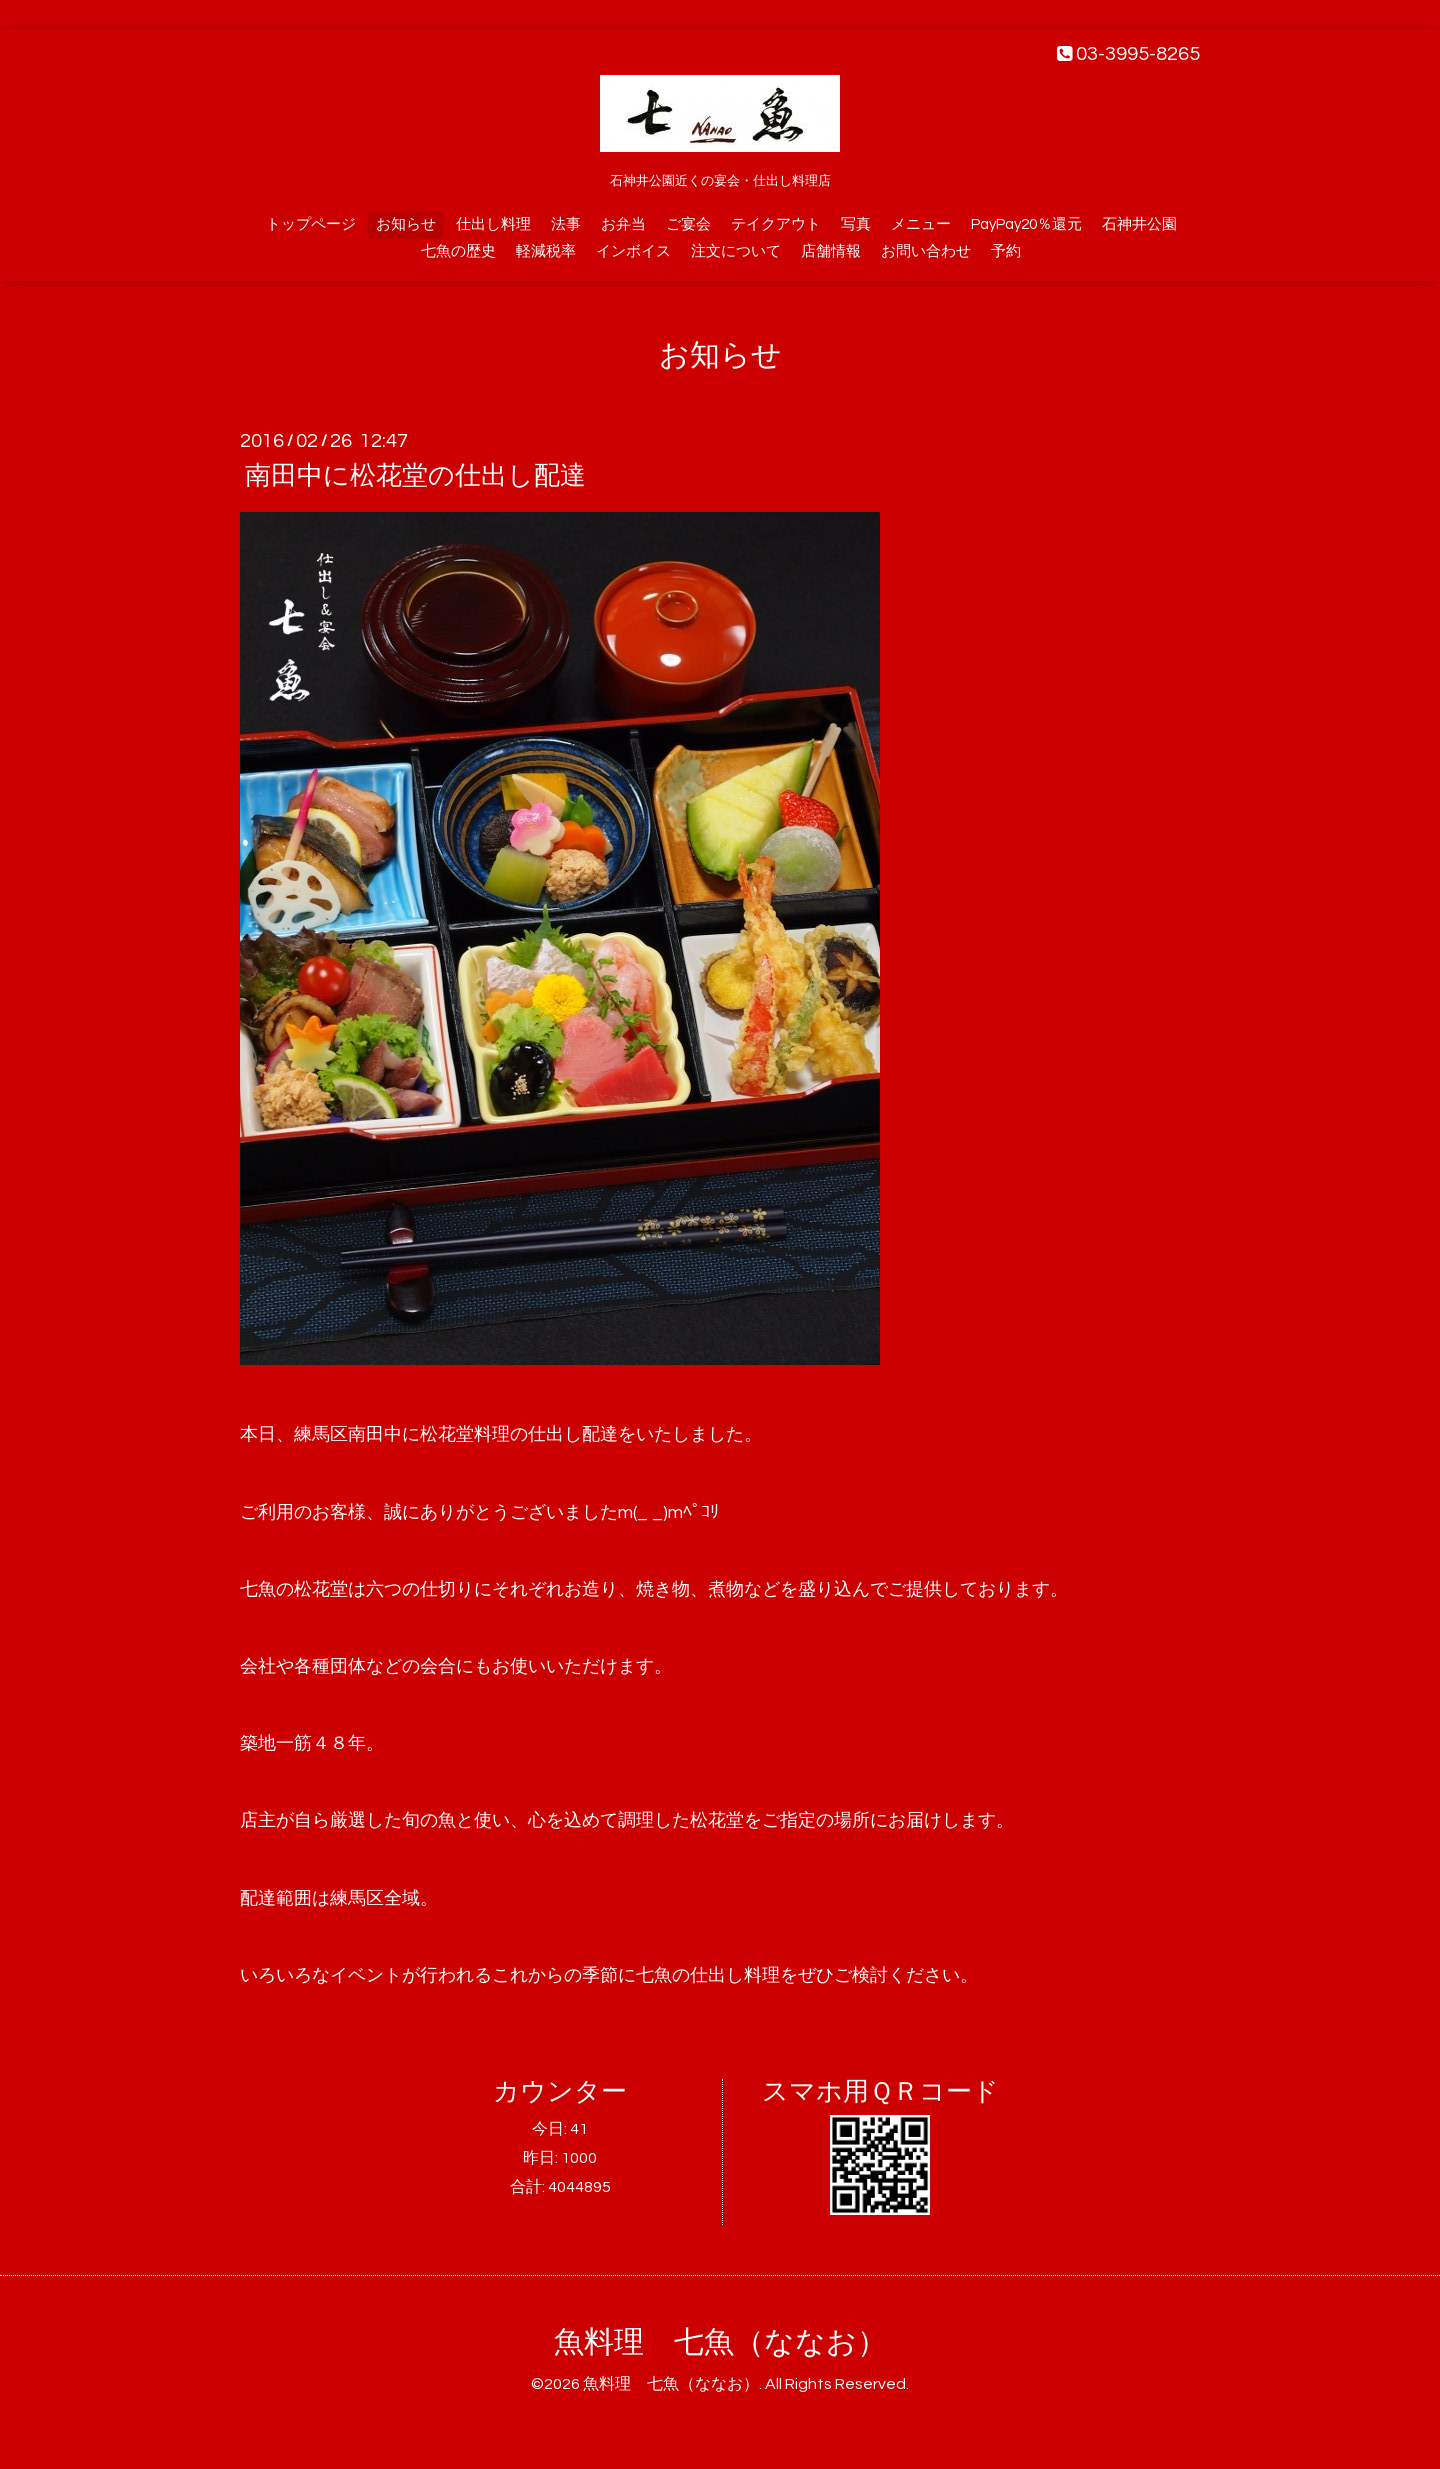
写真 (856, 224)
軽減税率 (546, 251)
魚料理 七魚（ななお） (720, 2342)
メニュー (921, 224)
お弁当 (623, 224)
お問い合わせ (926, 251)
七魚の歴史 (458, 251)
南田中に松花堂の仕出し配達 (415, 476)
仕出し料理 (493, 224)
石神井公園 (1139, 224)
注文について (736, 251)
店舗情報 (831, 251)
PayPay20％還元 (1026, 224)
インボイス (633, 251)
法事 (566, 224)
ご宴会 (688, 224)
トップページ (311, 224)
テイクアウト (776, 224)
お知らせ (406, 224)
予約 (1006, 251)
